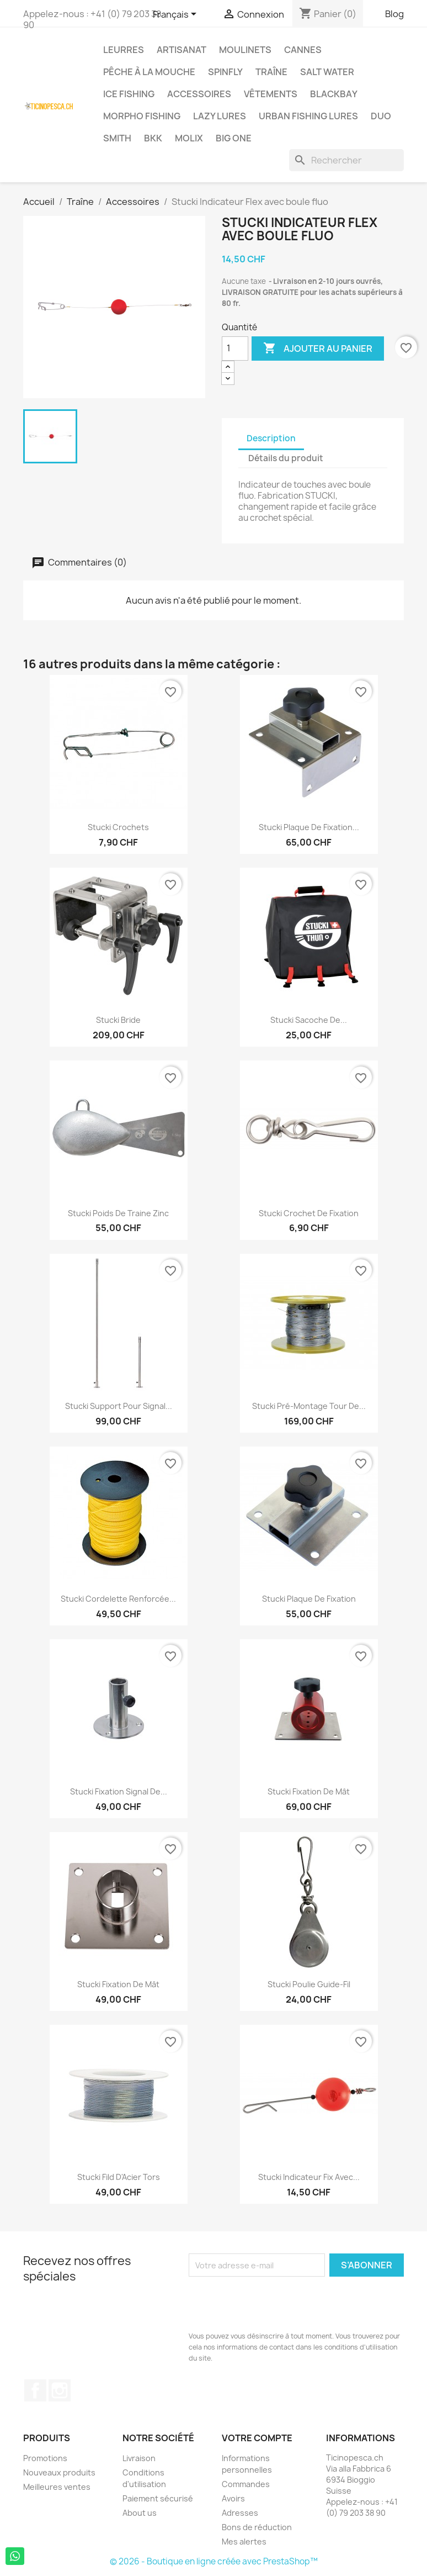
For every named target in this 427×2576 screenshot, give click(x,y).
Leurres (123, 50)
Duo (381, 116)
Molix (189, 138)
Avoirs (233, 2498)
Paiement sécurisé (157, 2498)
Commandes (246, 2484)
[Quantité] (235, 348)
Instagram (60, 2390)
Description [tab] (271, 438)
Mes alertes (244, 2541)
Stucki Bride (118, 1020)
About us (139, 2513)
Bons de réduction (257, 2527)
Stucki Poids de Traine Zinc (118, 1213)
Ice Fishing (128, 94)
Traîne (271, 72)
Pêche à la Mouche (149, 72)
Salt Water (327, 72)
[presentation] (272, 2303)
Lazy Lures (219, 116)
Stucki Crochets (118, 827)
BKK (153, 138)
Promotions (45, 2458)
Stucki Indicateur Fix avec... (309, 2177)
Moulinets (245, 50)
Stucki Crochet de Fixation (309, 1213)
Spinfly (225, 72)
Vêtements (270, 94)
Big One (234, 138)
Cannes (303, 50)
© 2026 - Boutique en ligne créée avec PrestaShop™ (214, 2561)
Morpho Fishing (141, 116)
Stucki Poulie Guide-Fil (309, 1984)
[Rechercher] (346, 160)
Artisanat (181, 50)
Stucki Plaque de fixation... (309, 827)
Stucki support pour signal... (118, 1406)
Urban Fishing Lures (308, 116)
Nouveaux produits (59, 2472)
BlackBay (333, 94)
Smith (117, 138)
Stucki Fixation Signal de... (118, 1791)
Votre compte (257, 2438)
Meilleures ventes (56, 2487)
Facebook (35, 2390)
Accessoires (199, 94)
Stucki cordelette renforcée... (118, 1598)
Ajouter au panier (317, 348)
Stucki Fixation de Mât (309, 1791)
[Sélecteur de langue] (176, 15)
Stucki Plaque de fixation (309, 1598)
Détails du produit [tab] (285, 458)
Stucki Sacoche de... (308, 1020)
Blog (394, 14)
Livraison (139, 2458)
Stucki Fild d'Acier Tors (118, 2177)
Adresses (240, 2513)
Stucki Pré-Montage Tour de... (309, 1406)
